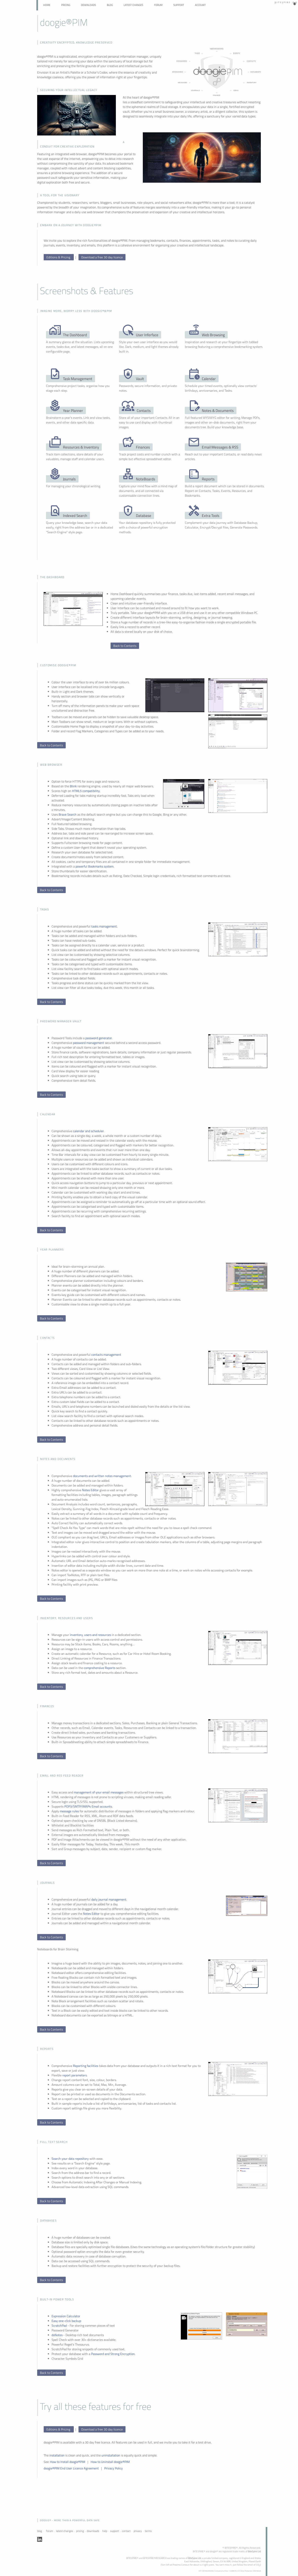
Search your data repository (70, 2158)
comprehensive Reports (99, 1667)
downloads (93, 2531)
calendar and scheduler (88, 1131)
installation (57, 2455)
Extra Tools (203, 515)
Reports (201, 478)
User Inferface (140, 334)
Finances (136, 446)
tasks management (104, 926)
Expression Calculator (66, 2316)
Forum (158, 5)
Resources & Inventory (74, 446)
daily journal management (108, 1899)
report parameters (74, 2075)
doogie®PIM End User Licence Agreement (71, 2468)
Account (200, 5)
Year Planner (66, 410)
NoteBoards (138, 478)
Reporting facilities (85, 2065)
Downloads (88, 5)
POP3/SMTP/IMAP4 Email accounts (88, 1806)
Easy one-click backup (66, 2320)
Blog (110, 5)
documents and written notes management (102, 1476)
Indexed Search (68, 515)
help (104, 2531)
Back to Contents (124, 645)
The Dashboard (68, 334)
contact (126, 2531)
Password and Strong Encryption (113, 2353)
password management (88, 1042)
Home (46, 5)
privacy (138, 2531)
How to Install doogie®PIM (67, 2461)
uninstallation (110, 2455)
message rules (69, 1811)
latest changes (64, 2531)
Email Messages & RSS (213, 446)
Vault (133, 378)
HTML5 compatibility (86, 790)
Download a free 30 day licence (102, 257)
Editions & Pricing (58, 257)
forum (49, 2531)
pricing (80, 2531)
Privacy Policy (113, 2468)
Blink (73, 786)
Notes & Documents (211, 410)
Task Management (70, 378)
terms (148, 2531)
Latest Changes (133, 5)
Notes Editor (90, 1490)
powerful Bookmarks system (94, 866)
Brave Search (68, 814)
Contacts (136, 410)
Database (136, 515)
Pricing (65, 5)
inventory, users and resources (90, 1634)
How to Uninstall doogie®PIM (110, 2461)
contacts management (106, 1354)
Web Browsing (206, 334)
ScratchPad (59, 2325)
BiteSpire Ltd (254, 2551)
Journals (62, 478)
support (114, 2531)
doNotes (57, 2335)
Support (178, 5)
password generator (98, 1038)
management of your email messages (99, 1792)
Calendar (202, 378)
